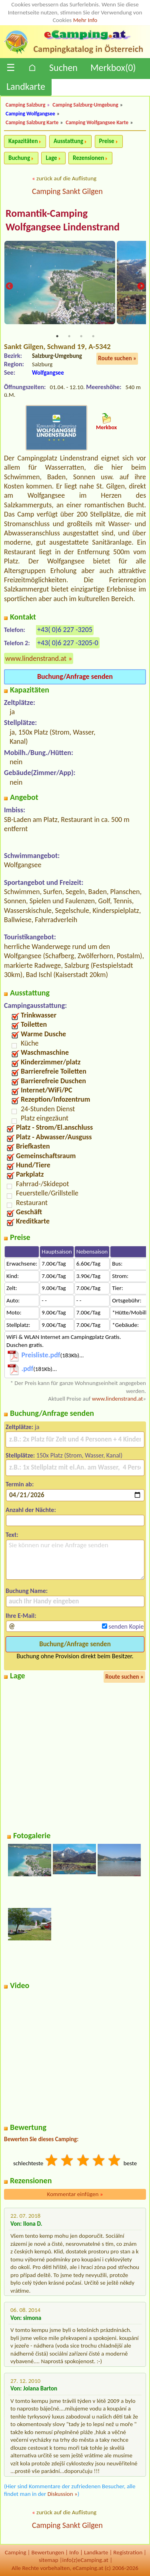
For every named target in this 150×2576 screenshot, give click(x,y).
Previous (9, 286)
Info (74, 2552)
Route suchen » (117, 358)
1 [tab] (57, 336)
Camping (15, 2552)
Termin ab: (20, 1484)
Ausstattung (68, 141)
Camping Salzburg (25, 104)
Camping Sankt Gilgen (67, 191)
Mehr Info (85, 20)
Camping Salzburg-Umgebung (85, 104)
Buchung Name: (27, 1591)
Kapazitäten (23, 141)
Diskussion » (63, 2493)
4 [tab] (93, 336)
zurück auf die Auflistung (66, 178)
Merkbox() (113, 67)
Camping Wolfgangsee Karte (97, 122)
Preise (106, 141)
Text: (12, 1534)
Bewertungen (47, 2552)
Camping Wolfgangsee (30, 113)
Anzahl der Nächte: (31, 1510)
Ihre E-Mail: (21, 1615)
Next (141, 286)
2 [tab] (69, 336)
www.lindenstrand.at (35, 658)
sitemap (48, 2560)
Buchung (19, 158)
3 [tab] (81, 336)
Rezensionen (88, 158)
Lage (51, 158)
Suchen (63, 67)
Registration (127, 2552)
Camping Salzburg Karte (32, 122)
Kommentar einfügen (75, 2194)
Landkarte (25, 86)
